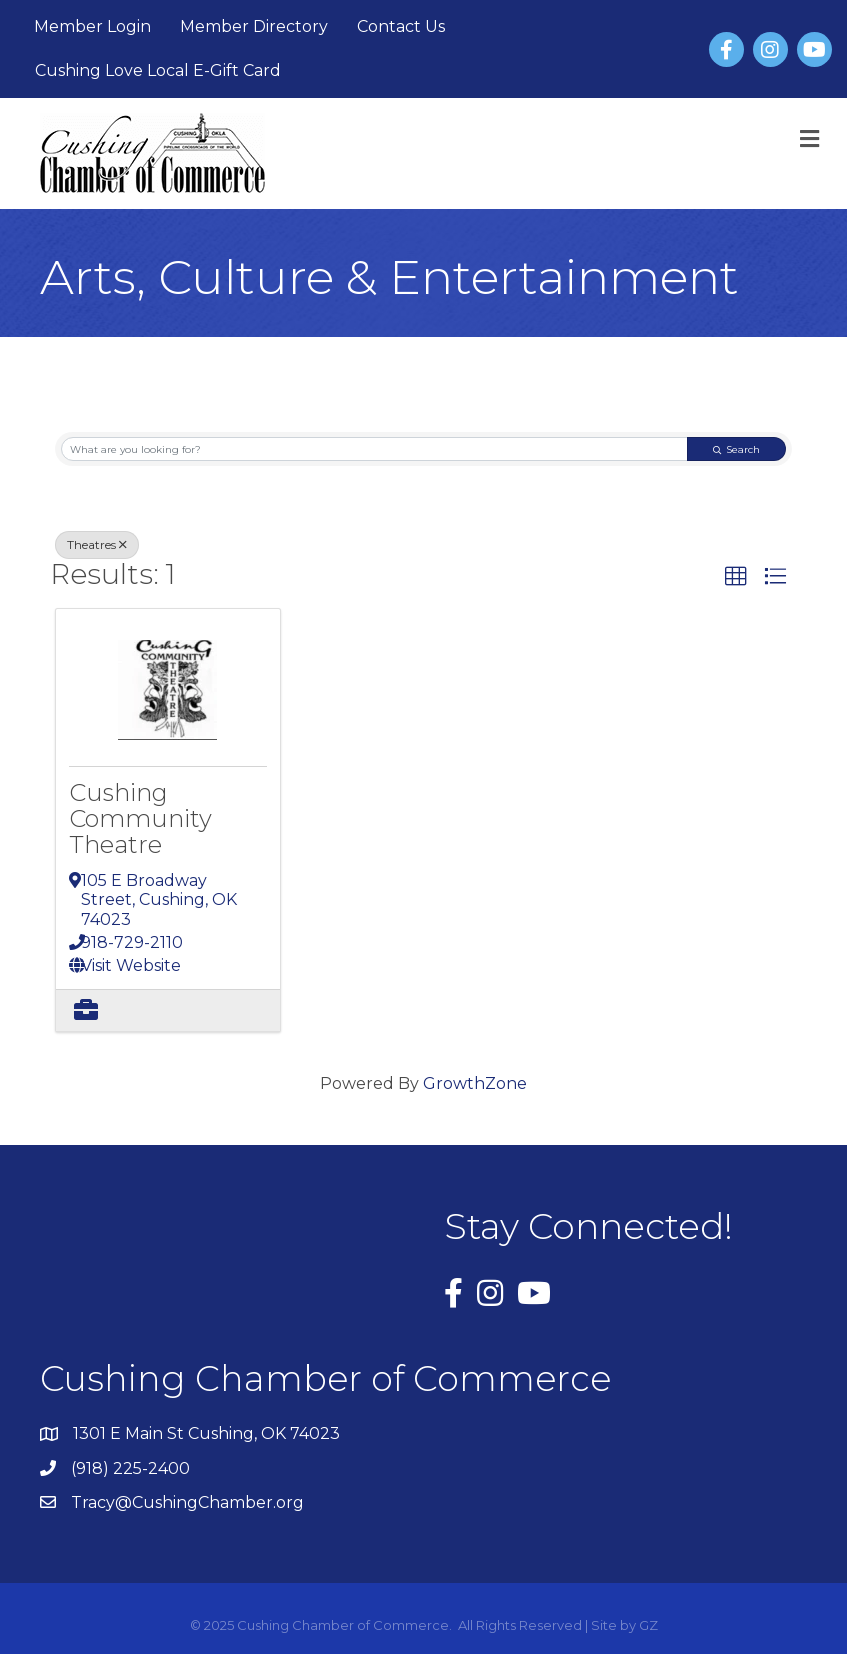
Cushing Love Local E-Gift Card (158, 70)
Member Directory (254, 26)
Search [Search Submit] (736, 449)
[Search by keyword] (374, 449)
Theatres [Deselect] (97, 544)
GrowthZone (475, 1083)
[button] (736, 577)
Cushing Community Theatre (140, 819)
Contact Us (401, 26)
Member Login (92, 26)
